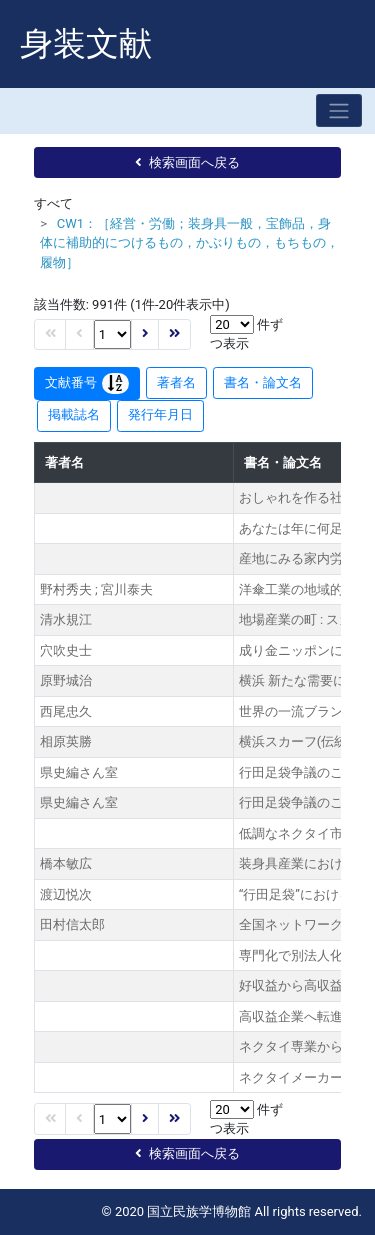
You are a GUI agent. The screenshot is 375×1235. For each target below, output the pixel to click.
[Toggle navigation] (339, 110)
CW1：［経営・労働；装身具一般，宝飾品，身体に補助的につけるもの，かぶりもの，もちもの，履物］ (189, 243)
